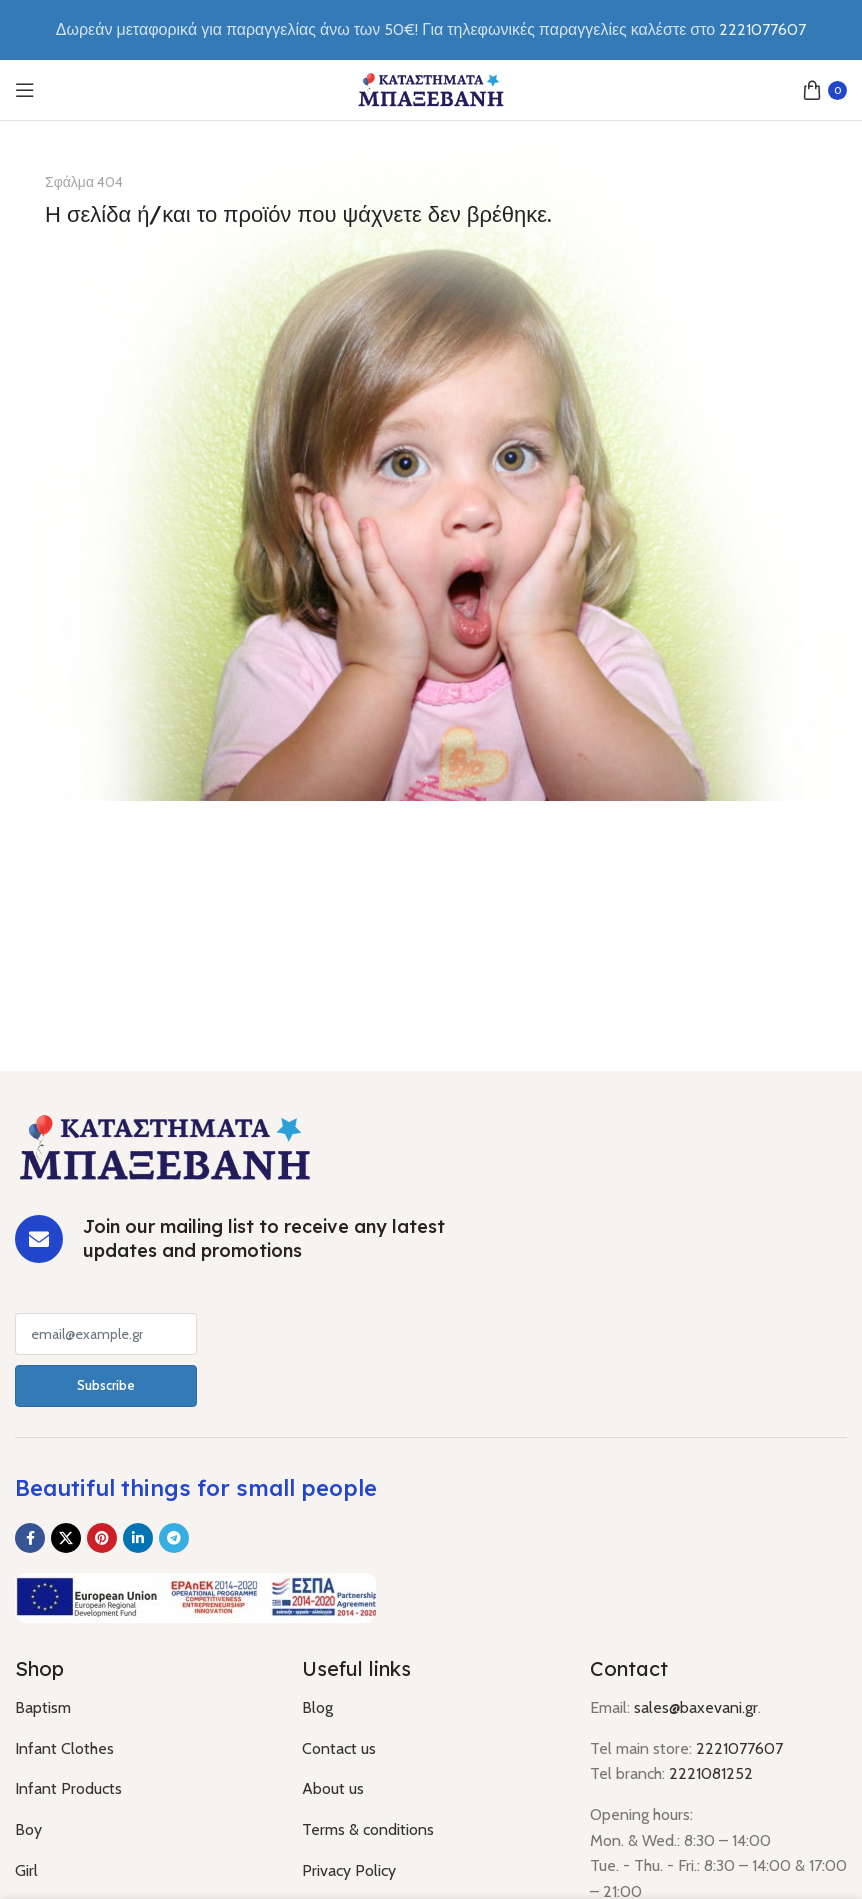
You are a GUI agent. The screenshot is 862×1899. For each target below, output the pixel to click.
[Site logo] (431, 88)
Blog (317, 1707)
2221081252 (711, 1773)
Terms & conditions (368, 1829)
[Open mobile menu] (25, 90)
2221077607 (739, 1748)
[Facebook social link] (30, 1538)
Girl (26, 1870)
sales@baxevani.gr (696, 1707)
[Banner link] (431, 471)
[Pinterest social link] (102, 1538)
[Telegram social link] (174, 1538)
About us (333, 1788)
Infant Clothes (64, 1748)
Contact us (339, 1748)
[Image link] (165, 1145)
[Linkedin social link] (138, 1538)
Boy (28, 1829)
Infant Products (68, 1788)
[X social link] (66, 1538)
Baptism (43, 1707)
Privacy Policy (349, 1870)
